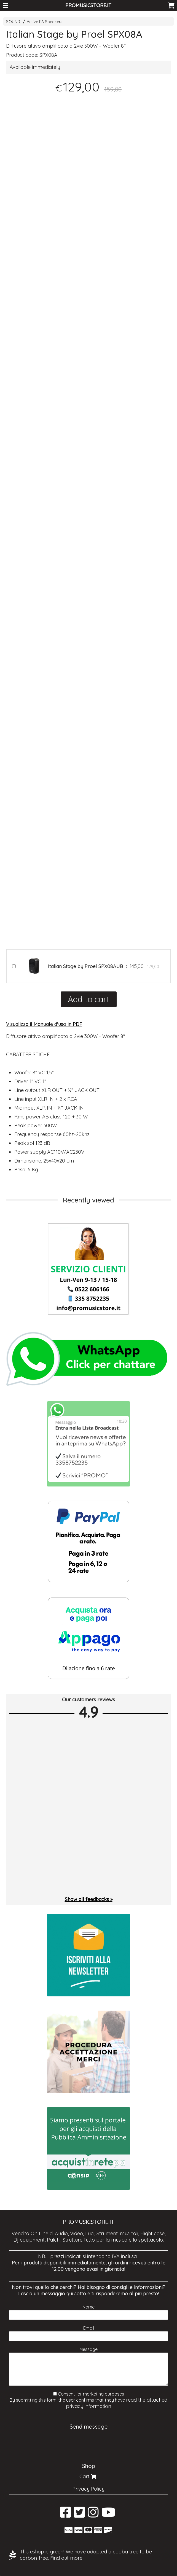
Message (88, 2349)
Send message (89, 2426)
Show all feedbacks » (88, 1899)
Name (88, 2307)
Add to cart (88, 999)
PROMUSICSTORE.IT (88, 5)
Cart (88, 2476)
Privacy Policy (88, 2489)
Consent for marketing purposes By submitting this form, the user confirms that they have (88, 2400)
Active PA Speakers (44, 21)
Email (88, 2328)
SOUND (13, 21)
